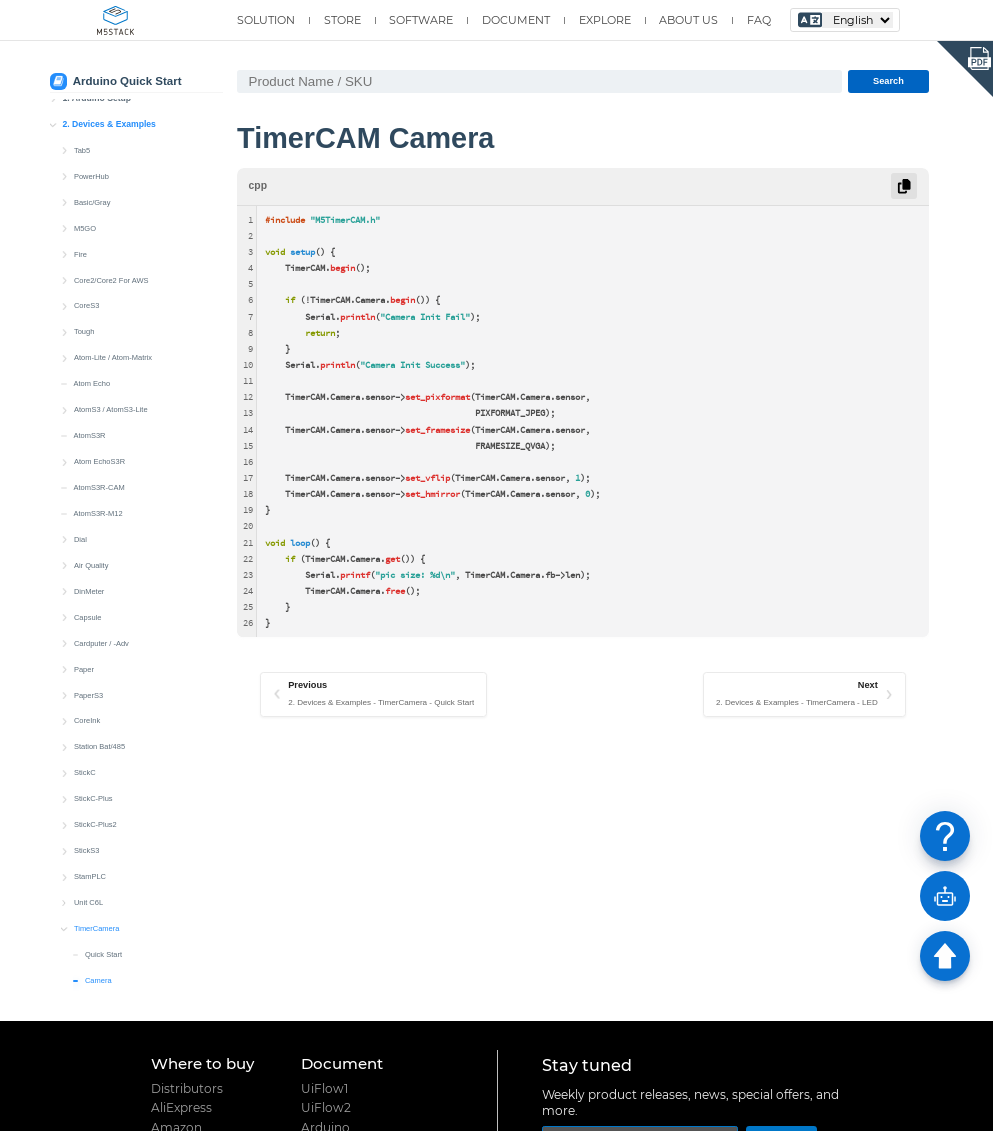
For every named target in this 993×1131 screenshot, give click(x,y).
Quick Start (103, 468)
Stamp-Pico (92, 779)
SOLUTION (266, 20)
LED (92, 520)
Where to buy (202, 1063)
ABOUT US (688, 20)
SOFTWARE (421, 20)
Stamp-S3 (89, 727)
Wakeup (98, 572)
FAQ (759, 20)
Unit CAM (89, 624)
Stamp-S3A (92, 753)
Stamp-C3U (92, 701)
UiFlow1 (324, 1089)
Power (95, 546)
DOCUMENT (516, 20)
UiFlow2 (326, 1108)
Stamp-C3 (90, 675)
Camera (98, 494)
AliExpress (181, 1108)
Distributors (187, 1089)
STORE (342, 20)
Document (342, 1063)
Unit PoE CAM (97, 598)
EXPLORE (605, 20)
